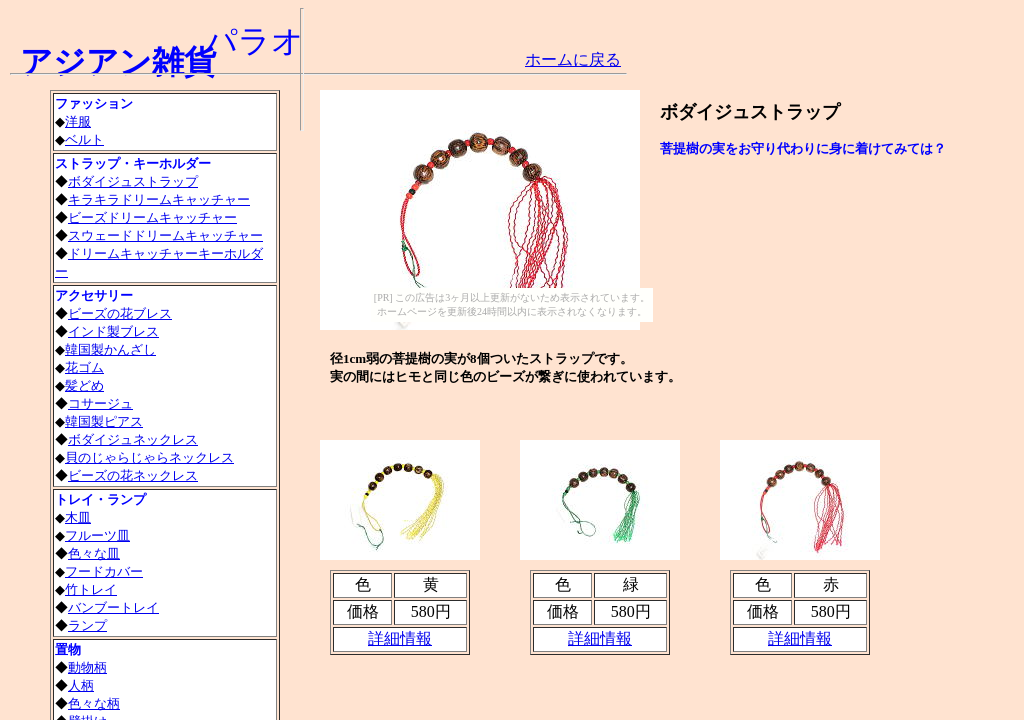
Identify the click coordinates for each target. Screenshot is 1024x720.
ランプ (87, 625)
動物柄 (87, 667)
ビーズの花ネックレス (133, 475)
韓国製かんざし (110, 349)
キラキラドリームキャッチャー (159, 199)
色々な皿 (94, 553)
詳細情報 (800, 638)
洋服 (78, 121)
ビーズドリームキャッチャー (152, 217)
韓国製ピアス (104, 421)
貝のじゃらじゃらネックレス (149, 457)
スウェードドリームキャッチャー (165, 235)
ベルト (84, 139)
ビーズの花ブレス (120, 313)
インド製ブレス (113, 331)
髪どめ (84, 385)
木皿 (78, 517)
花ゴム (84, 367)
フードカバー (104, 571)
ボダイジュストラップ (133, 181)
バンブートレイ (113, 607)
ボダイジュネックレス (133, 439)
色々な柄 (94, 703)
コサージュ (100, 403)
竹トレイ (91, 589)
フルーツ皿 (97, 535)
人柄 (81, 685)
